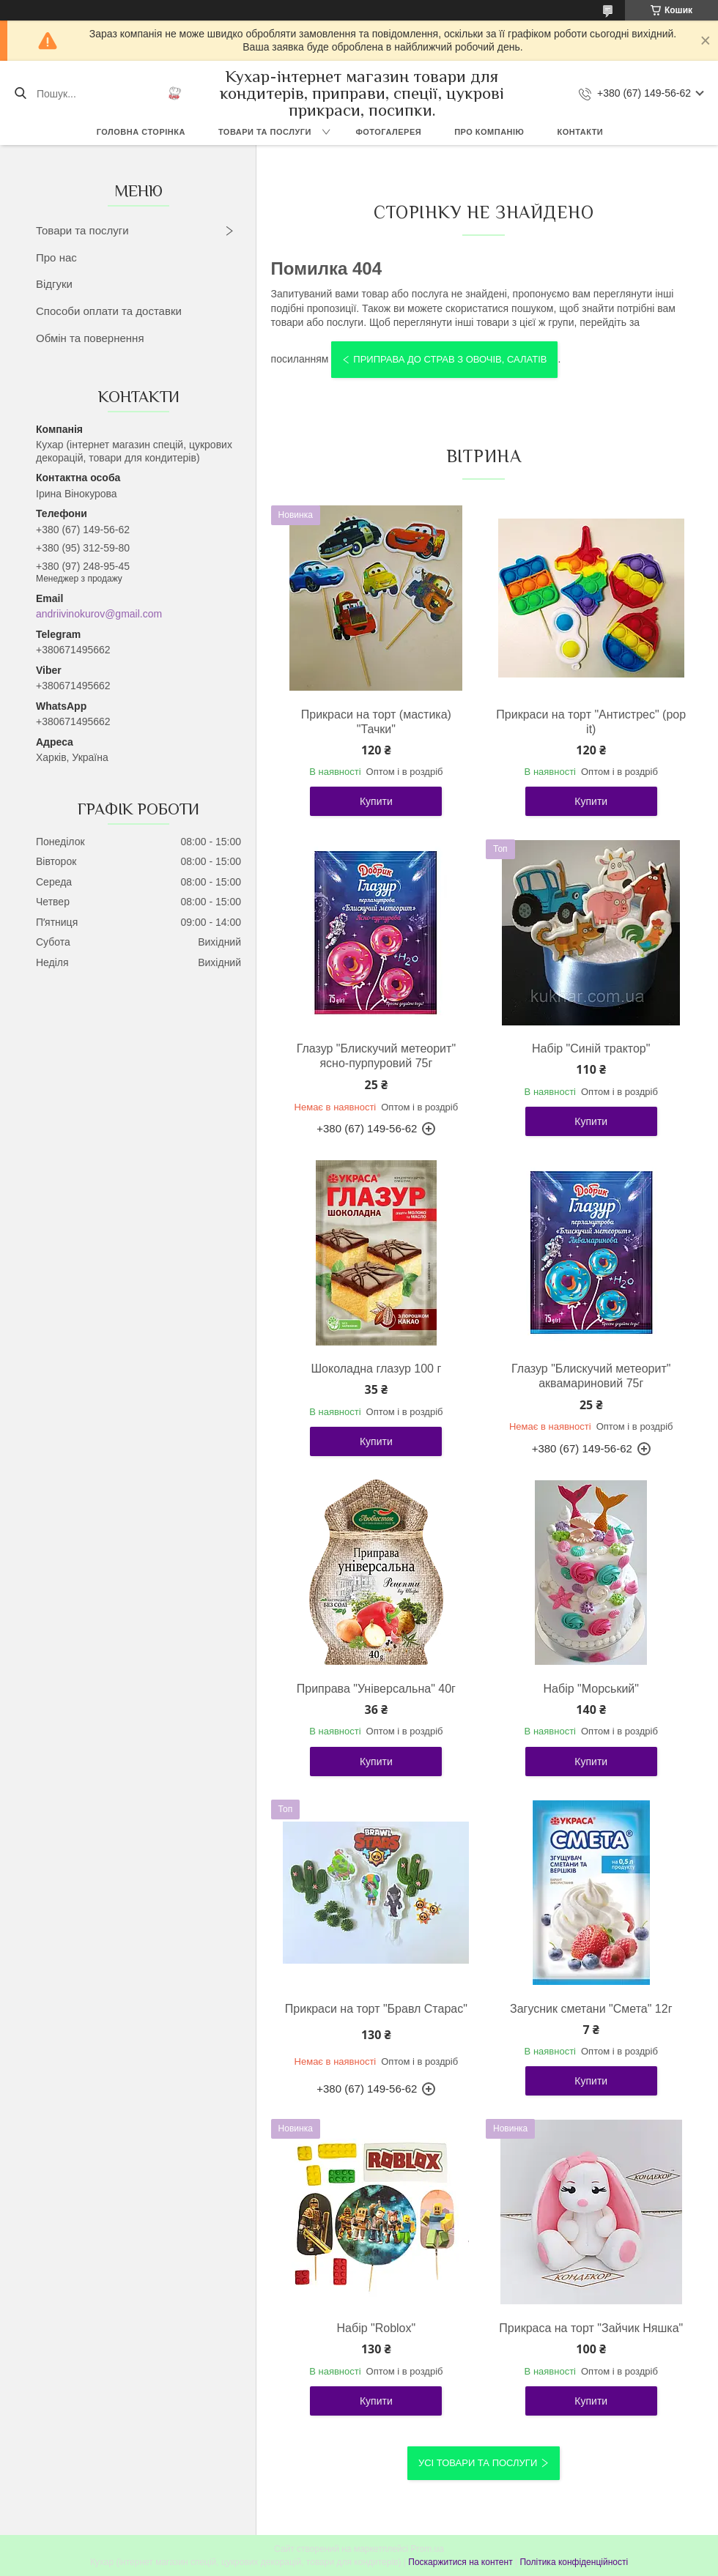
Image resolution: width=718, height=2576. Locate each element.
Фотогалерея (388, 131)
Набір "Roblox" (376, 2328)
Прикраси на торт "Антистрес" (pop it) (591, 721)
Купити (376, 801)
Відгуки (54, 284)
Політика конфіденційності (573, 2562)
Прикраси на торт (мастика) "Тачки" (376, 721)
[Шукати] (20, 93)
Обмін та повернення (90, 338)
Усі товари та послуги (477, 2462)
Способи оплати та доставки (109, 311)
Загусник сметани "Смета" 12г (591, 2008)
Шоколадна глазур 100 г (376, 1368)
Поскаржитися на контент (460, 2562)
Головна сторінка (141, 131)
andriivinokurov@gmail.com (99, 614)
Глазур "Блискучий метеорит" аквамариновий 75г (590, 1375)
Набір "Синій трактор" (591, 1048)
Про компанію (489, 131)
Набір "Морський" (591, 1688)
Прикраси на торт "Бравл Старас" (376, 2008)
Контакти (580, 131)
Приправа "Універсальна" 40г (376, 1688)
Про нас (56, 257)
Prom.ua (427, 2549)
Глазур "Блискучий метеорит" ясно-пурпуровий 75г (376, 1055)
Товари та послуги (264, 131)
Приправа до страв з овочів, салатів (450, 359)
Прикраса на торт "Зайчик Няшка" (591, 2328)
